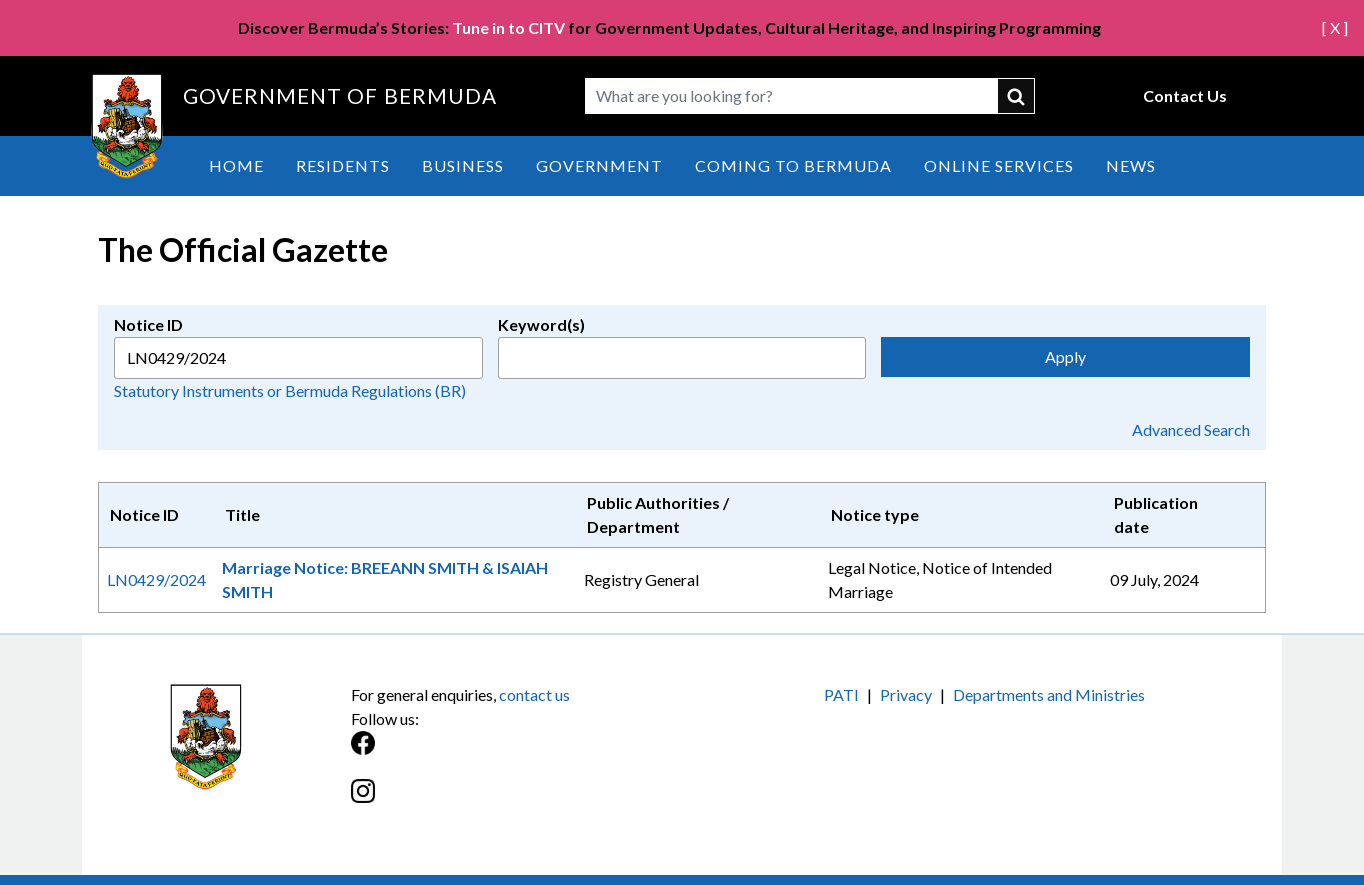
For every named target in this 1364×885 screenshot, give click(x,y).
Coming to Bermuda (793, 165)
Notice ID (148, 324)
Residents (343, 165)
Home (236, 165)
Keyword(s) (541, 324)
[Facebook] (516, 753)
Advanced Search (1191, 429)
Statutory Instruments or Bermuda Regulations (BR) (290, 390)
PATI (841, 694)
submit (1017, 96)
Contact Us (1185, 95)
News (1131, 165)
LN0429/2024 (156, 579)
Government (599, 165)
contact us (534, 694)
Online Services (999, 165)
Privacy (906, 694)
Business (463, 165)
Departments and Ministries (1049, 694)
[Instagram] (516, 801)
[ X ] (1335, 27)
